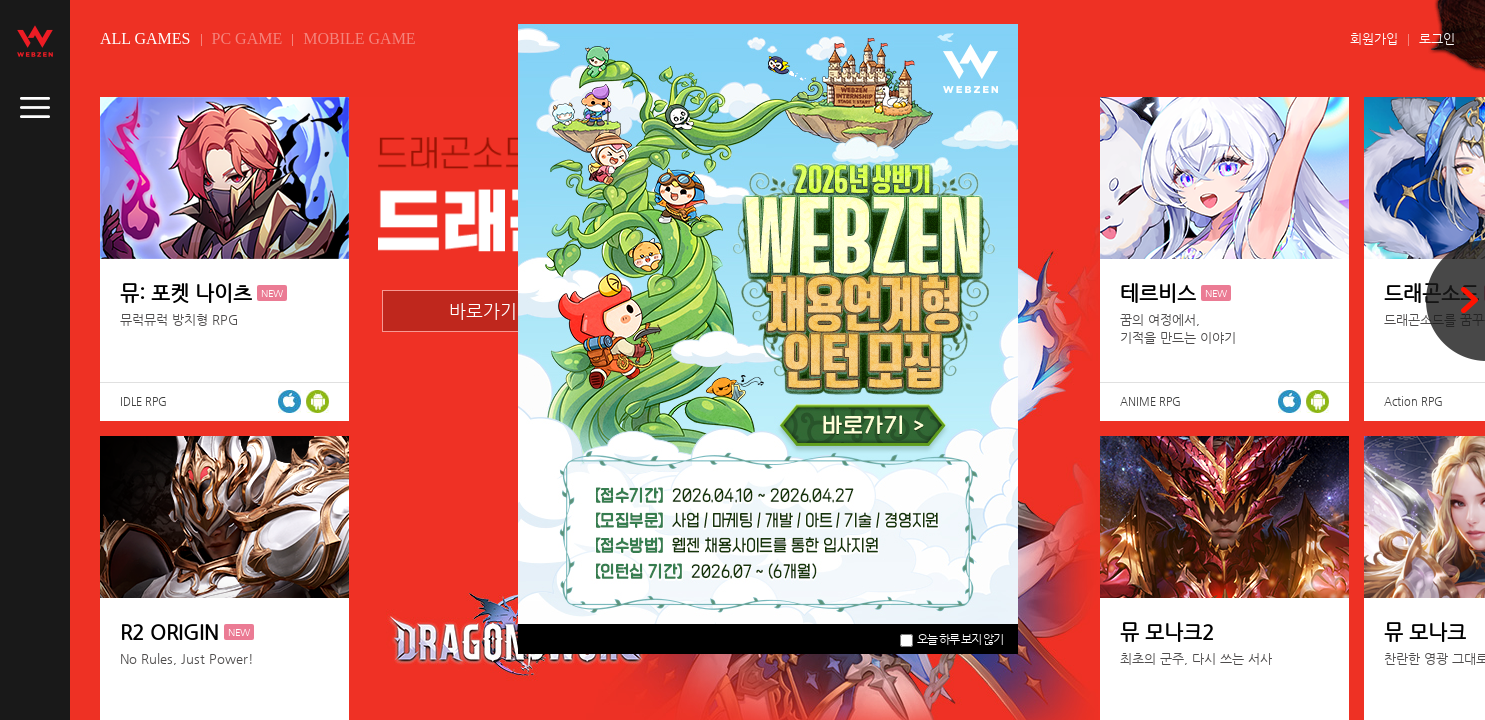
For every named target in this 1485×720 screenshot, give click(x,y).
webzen (35, 41)
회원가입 (1374, 38)
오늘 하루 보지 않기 (951, 639)
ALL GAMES (145, 38)
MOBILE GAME (359, 38)
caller (35, 108)
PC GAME (247, 38)
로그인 (1437, 38)
